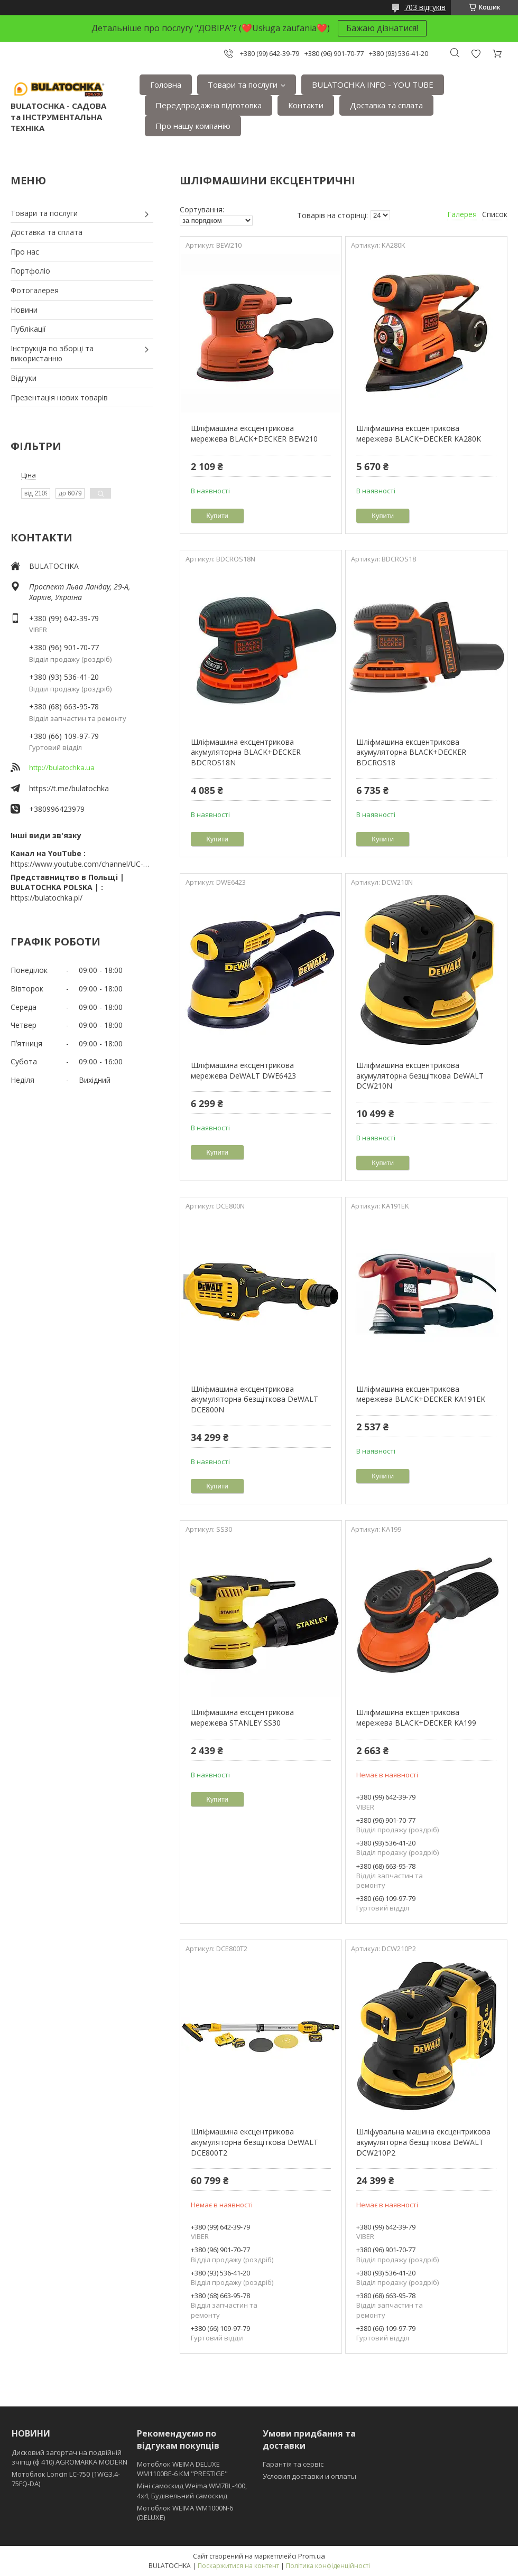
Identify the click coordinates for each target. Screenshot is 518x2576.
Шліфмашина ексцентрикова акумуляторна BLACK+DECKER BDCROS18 (411, 752)
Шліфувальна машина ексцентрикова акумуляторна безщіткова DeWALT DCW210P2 (423, 2142)
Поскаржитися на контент (238, 2565)
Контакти (305, 105)
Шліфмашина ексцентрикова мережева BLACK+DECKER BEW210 (254, 433)
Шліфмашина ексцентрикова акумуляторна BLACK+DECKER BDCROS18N (246, 752)
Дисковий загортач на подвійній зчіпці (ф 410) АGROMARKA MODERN (69, 2457)
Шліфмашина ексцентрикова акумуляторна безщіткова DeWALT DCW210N (420, 1075)
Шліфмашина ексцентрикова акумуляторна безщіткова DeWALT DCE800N (254, 1399)
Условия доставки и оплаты (309, 2476)
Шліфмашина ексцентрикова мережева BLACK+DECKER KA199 (416, 1717)
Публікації (28, 329)
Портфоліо (30, 271)
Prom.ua (311, 2556)
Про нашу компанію (192, 125)
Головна (165, 84)
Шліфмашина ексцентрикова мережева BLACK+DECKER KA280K (418, 433)
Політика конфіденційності (328, 2565)
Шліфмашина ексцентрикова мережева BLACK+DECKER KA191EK (420, 1394)
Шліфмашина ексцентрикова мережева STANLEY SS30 (242, 1717)
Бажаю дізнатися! (382, 28)
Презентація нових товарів (59, 397)
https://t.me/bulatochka (69, 788)
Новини (24, 310)
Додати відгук (475, 53)
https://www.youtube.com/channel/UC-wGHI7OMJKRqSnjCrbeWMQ (82, 864)
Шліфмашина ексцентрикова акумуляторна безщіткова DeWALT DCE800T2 (254, 2142)
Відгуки (23, 378)
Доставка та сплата (386, 105)
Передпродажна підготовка (208, 105)
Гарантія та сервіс (293, 2464)
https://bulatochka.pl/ (46, 898)
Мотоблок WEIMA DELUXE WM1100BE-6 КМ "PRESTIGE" (182, 2468)
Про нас (25, 252)
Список (494, 214)
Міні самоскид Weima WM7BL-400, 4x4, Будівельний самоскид (192, 2490)
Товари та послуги (243, 84)
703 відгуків (425, 7)
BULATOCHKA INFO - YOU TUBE (372, 84)
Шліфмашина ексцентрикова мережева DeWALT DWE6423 (243, 1070)
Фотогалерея (35, 290)
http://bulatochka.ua (62, 767)
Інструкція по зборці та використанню (52, 353)
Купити (217, 516)
